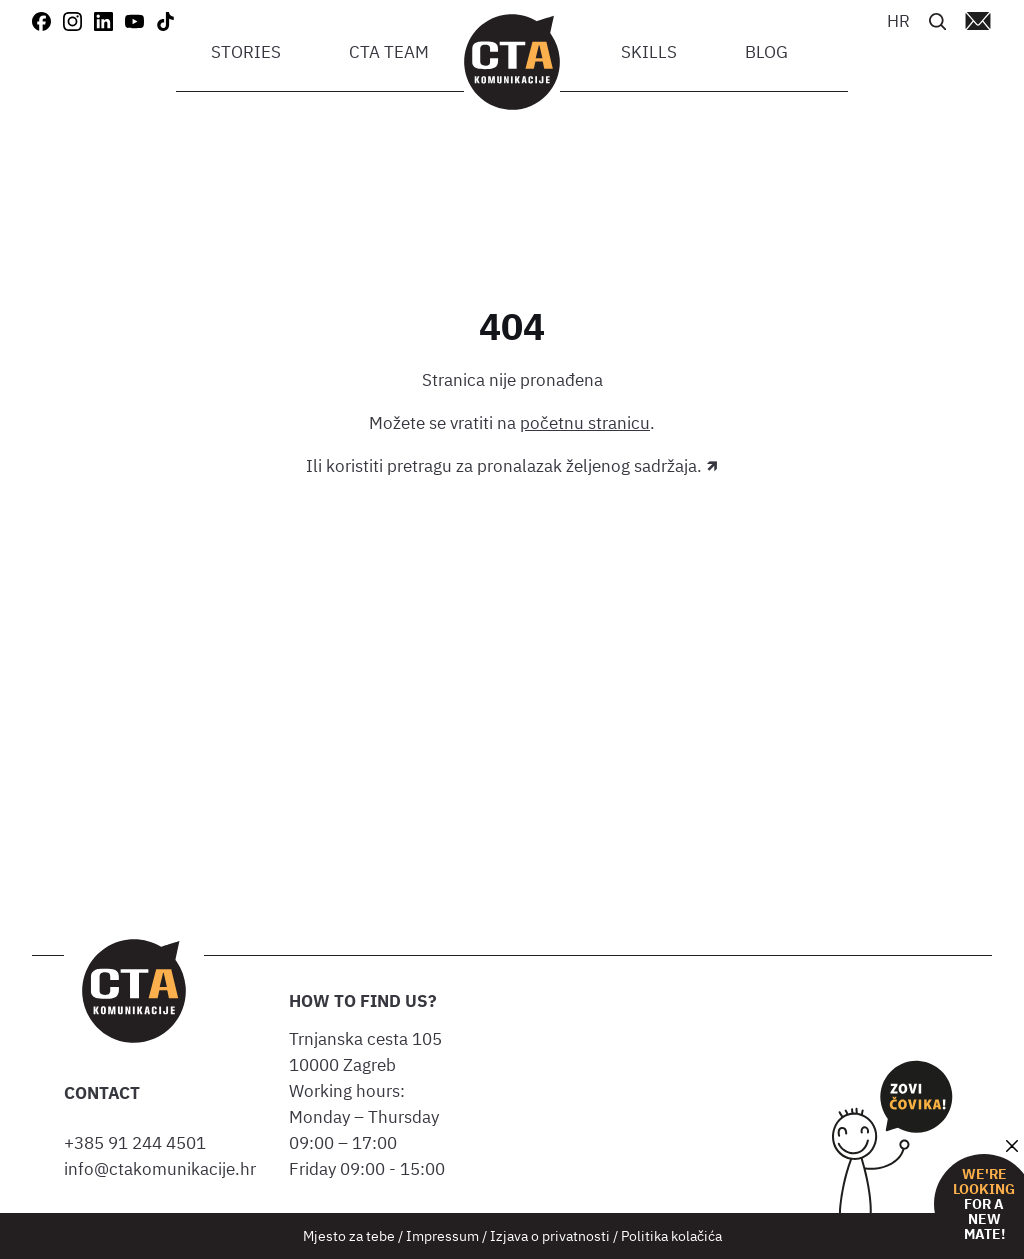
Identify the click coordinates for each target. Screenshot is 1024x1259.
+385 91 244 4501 (139, 1142)
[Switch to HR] (898, 19)
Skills (649, 51)
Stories (246, 51)
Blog (766, 51)
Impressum (442, 1235)
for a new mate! (984, 1204)
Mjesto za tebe (349, 1235)
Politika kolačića (671, 1235)
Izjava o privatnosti (550, 1235)
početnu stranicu (585, 422)
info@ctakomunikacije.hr (160, 1168)
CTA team (389, 51)
